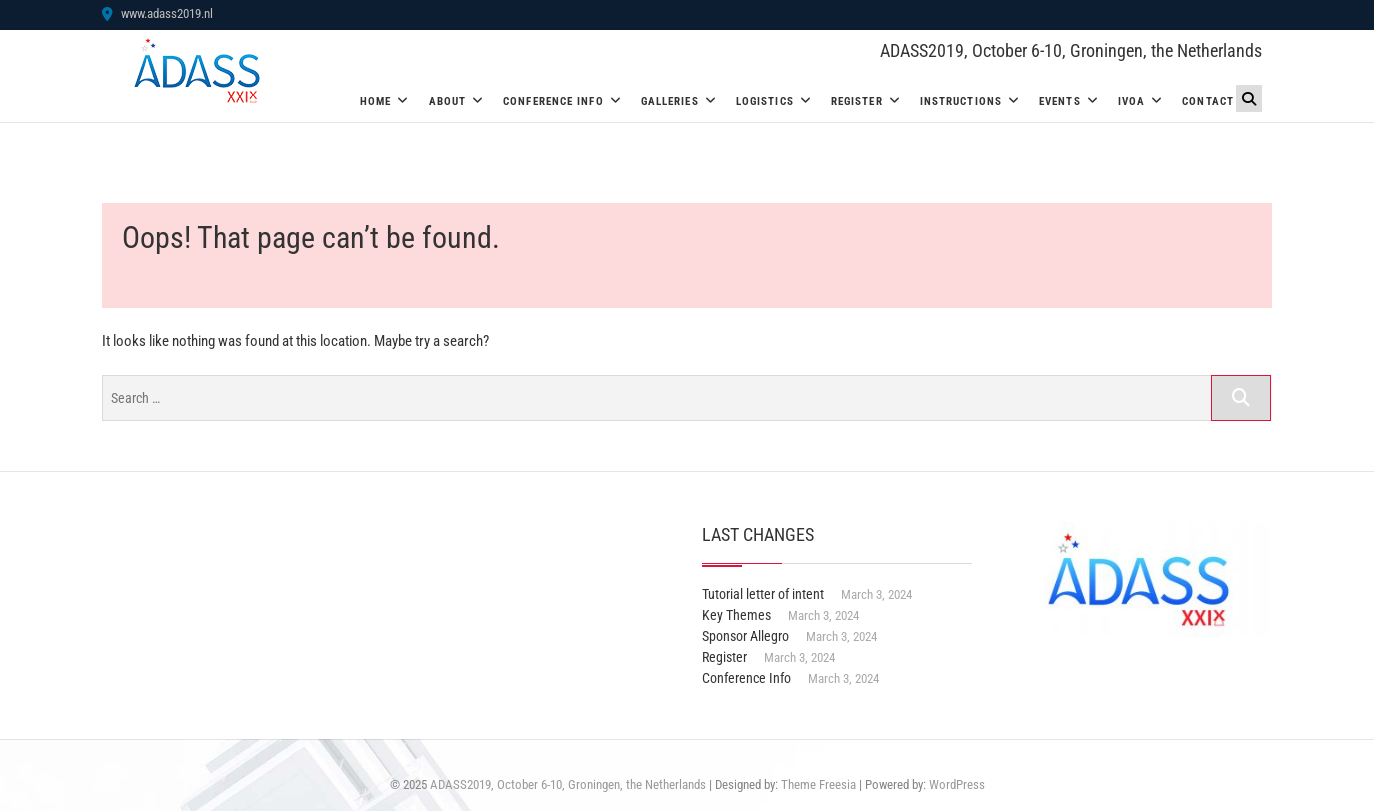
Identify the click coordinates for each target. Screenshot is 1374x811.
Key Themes (736, 615)
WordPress (957, 784)
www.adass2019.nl (157, 13)
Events (1060, 101)
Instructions (961, 101)
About (448, 101)
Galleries (670, 101)
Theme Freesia (818, 784)
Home (375, 101)
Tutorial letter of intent (763, 594)
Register (857, 101)
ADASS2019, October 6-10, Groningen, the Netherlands (1071, 50)
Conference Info (553, 101)
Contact (1208, 101)
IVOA (1131, 101)
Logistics (765, 101)
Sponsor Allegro (745, 636)
